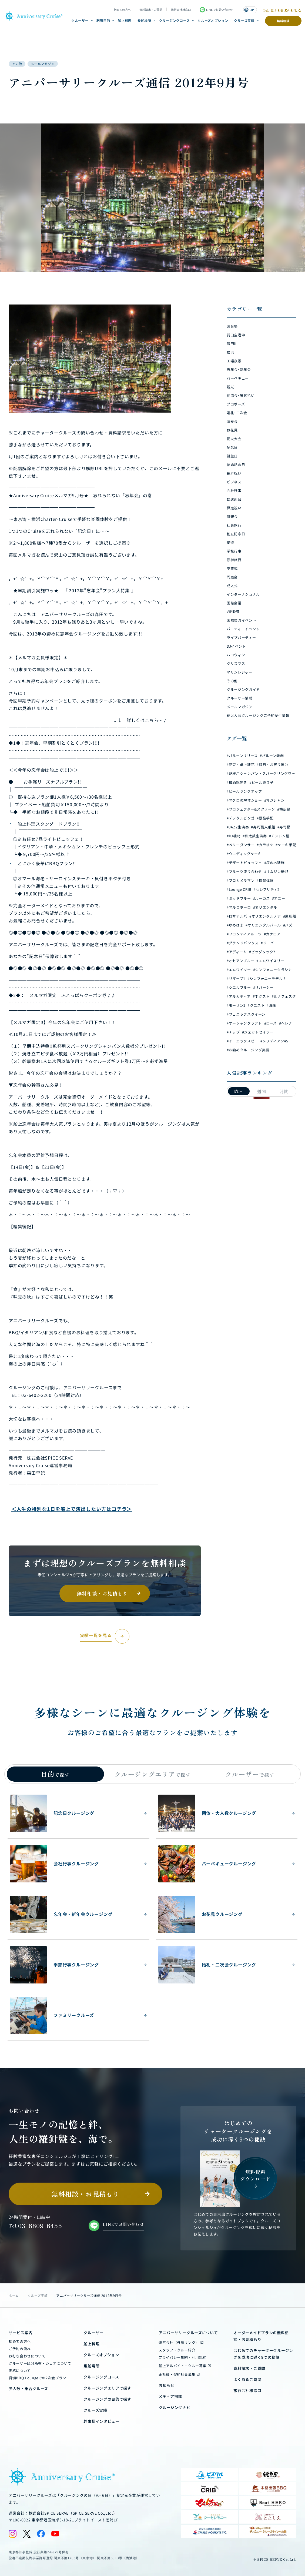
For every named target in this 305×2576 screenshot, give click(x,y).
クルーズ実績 (244, 20)
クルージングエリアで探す (107, 2388)
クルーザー (80, 20)
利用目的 (103, 20)
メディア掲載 (170, 2396)
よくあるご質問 (247, 2379)
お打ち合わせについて (27, 2355)
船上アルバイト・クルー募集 (182, 2365)
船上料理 (125, 20)
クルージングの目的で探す (107, 2399)
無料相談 (283, 21)
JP (249, 9)
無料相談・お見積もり (102, 1593)
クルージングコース (174, 20)
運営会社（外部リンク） (179, 2342)
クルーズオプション (212, 20)
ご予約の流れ (20, 2348)
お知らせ (167, 2385)
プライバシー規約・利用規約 (182, 2357)
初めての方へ (122, 10)
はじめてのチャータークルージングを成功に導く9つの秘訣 (263, 2354)
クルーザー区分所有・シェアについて (40, 2363)
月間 (284, 1091)
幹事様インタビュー (101, 2421)
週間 (261, 1091)
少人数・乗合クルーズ (28, 2388)
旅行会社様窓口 (181, 10)
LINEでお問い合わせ (216, 9)
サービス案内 (20, 2332)
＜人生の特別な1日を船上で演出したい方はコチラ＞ (71, 1508)
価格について (20, 2370)
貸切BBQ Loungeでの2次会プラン (37, 2377)
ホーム (14, 2295)
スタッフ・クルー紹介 (177, 2350)
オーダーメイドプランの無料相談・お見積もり (261, 2336)
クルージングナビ (174, 2407)
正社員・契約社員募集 (177, 2374)
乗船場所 (144, 20)
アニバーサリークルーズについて (188, 2332)
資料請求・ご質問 (150, 10)
